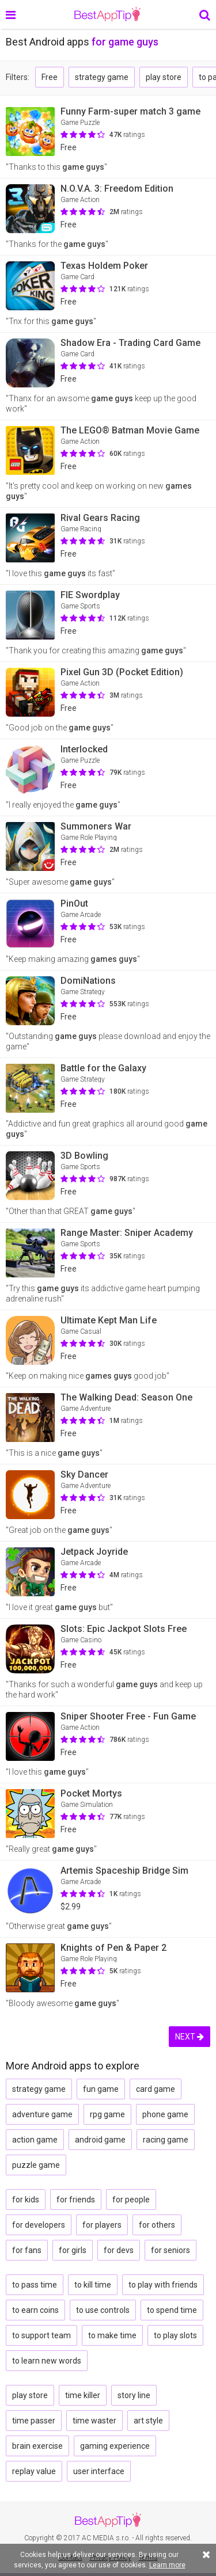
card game (155, 2089)
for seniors (170, 2250)
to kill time (92, 2284)
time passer (33, 2420)
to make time (112, 2335)
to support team (41, 2335)
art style (148, 2420)
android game (100, 2139)
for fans (26, 2250)
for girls (72, 2250)
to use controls (103, 2310)
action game (35, 2139)
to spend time (172, 2310)
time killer (82, 2395)
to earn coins (35, 2310)
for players (102, 2224)
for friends (75, 2199)
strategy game (101, 77)
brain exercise (37, 2446)
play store (163, 77)
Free (49, 77)
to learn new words (46, 2360)
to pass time (34, 2284)
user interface (98, 2471)
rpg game (107, 2114)
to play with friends (163, 2284)
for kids (25, 2199)
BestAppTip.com (107, 14)
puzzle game (36, 2165)
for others (157, 2224)
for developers (38, 2224)
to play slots (175, 2335)
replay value (34, 2471)
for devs (119, 2250)
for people (131, 2199)
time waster (94, 2420)
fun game (101, 2089)
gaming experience (115, 2446)
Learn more (167, 2565)
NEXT (189, 2036)
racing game (165, 2139)
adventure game (42, 2114)
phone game (165, 2114)
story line (134, 2395)
